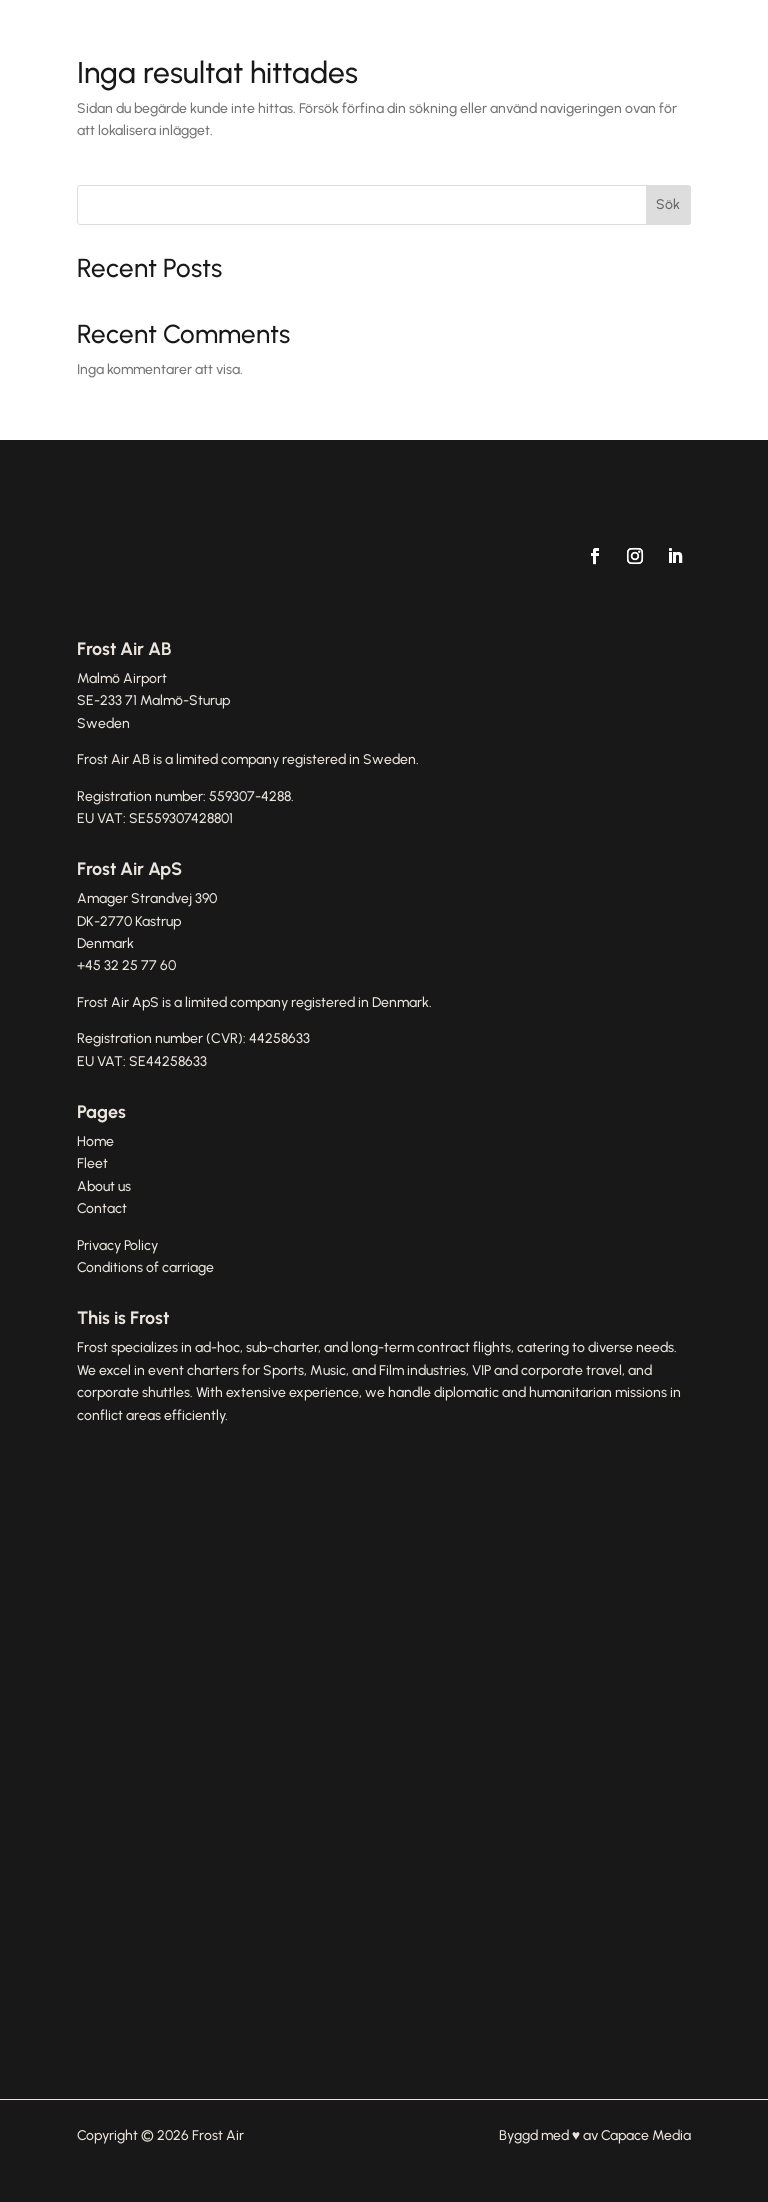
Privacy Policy (117, 1245)
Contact (102, 1208)
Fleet (92, 1163)
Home (95, 1141)
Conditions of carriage (145, 1267)
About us (104, 1186)
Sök (668, 204)
